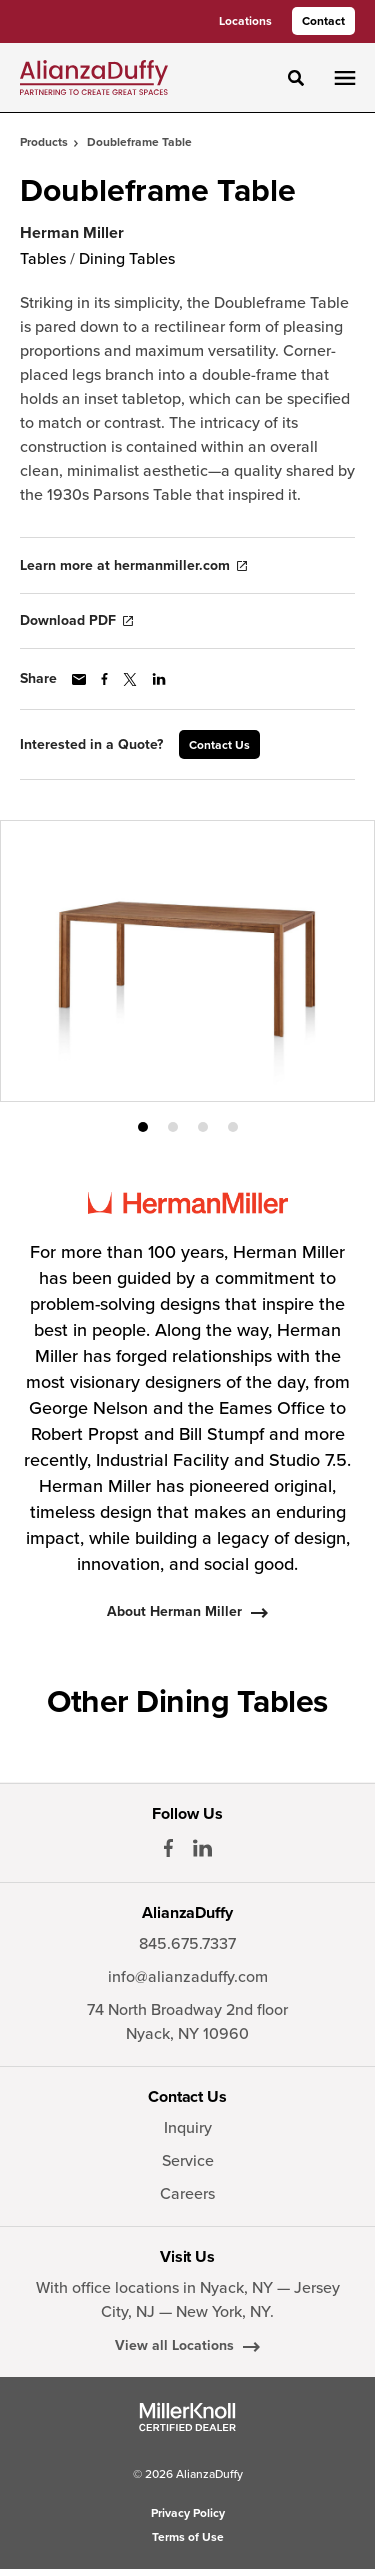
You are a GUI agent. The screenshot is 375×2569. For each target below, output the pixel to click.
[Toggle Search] (296, 78)
